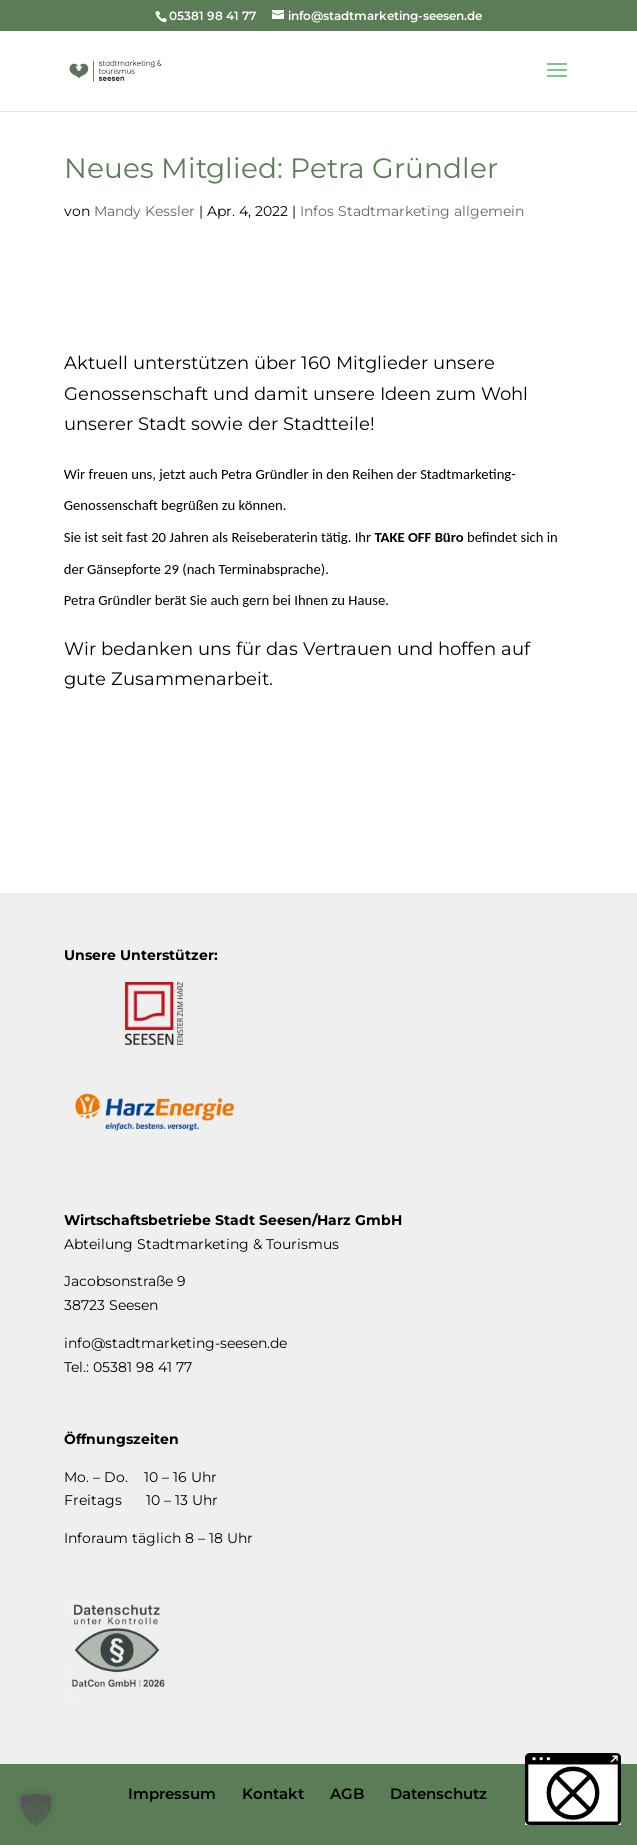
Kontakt (273, 1793)
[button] (36, 1809)
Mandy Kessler (144, 211)
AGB (347, 1793)
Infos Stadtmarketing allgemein (412, 211)
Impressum (172, 1793)
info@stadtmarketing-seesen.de (175, 1343)
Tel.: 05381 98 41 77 (128, 1367)
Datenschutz (438, 1793)
